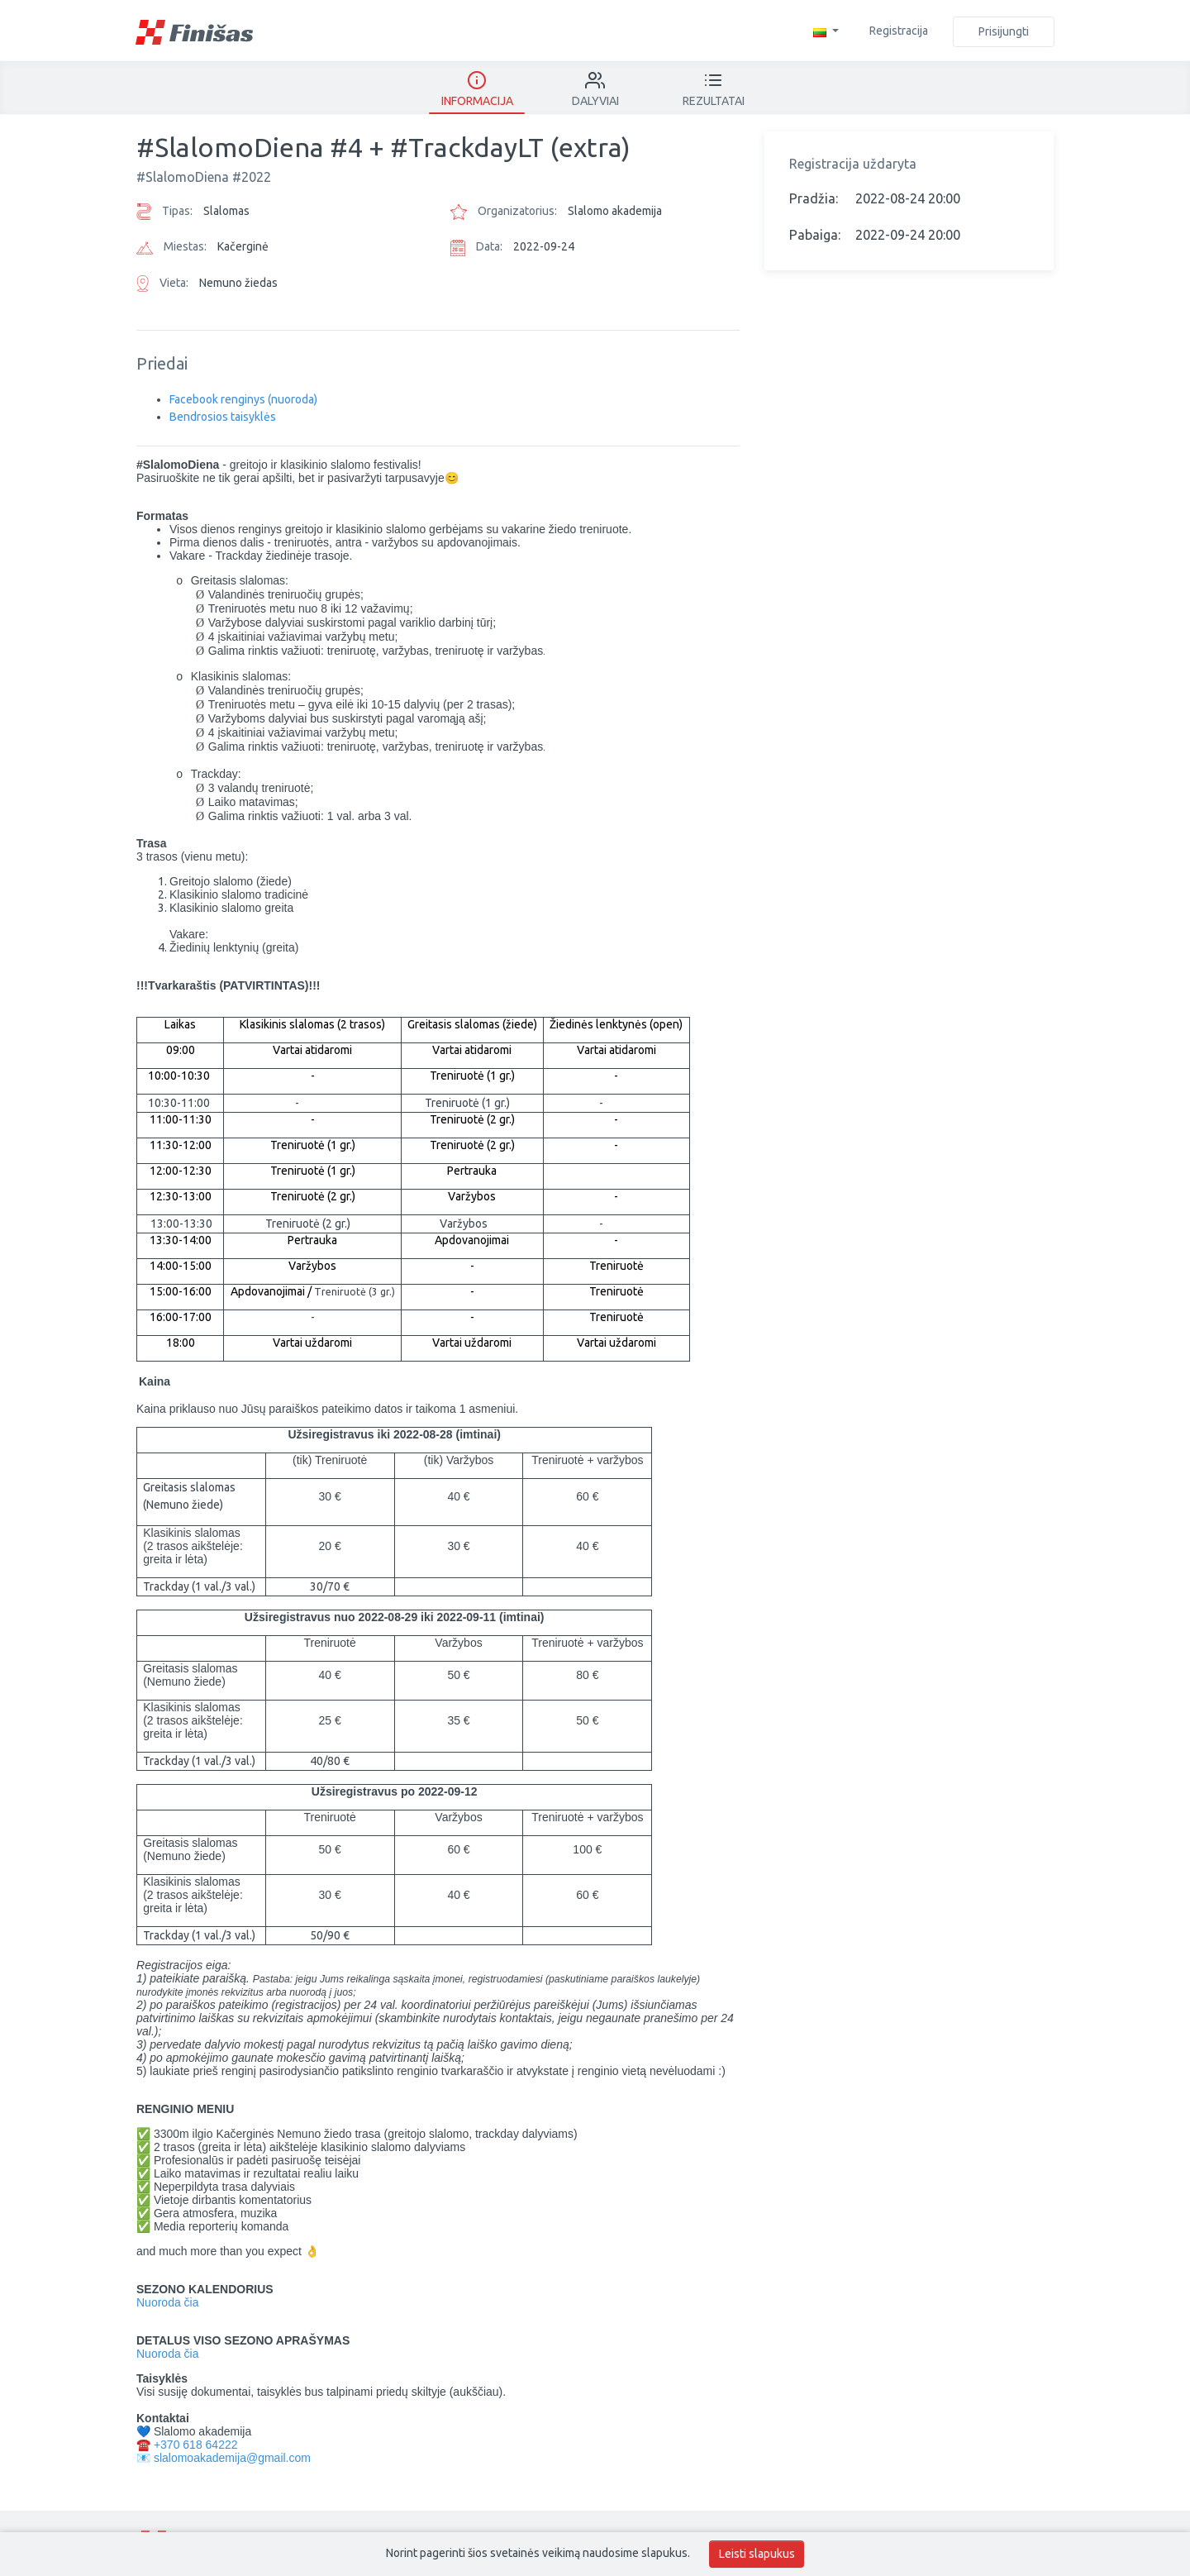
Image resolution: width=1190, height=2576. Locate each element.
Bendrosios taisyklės (222, 416)
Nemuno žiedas (238, 282)
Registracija (898, 30)
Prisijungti (1003, 31)
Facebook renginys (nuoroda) (243, 399)
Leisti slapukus (757, 2553)
